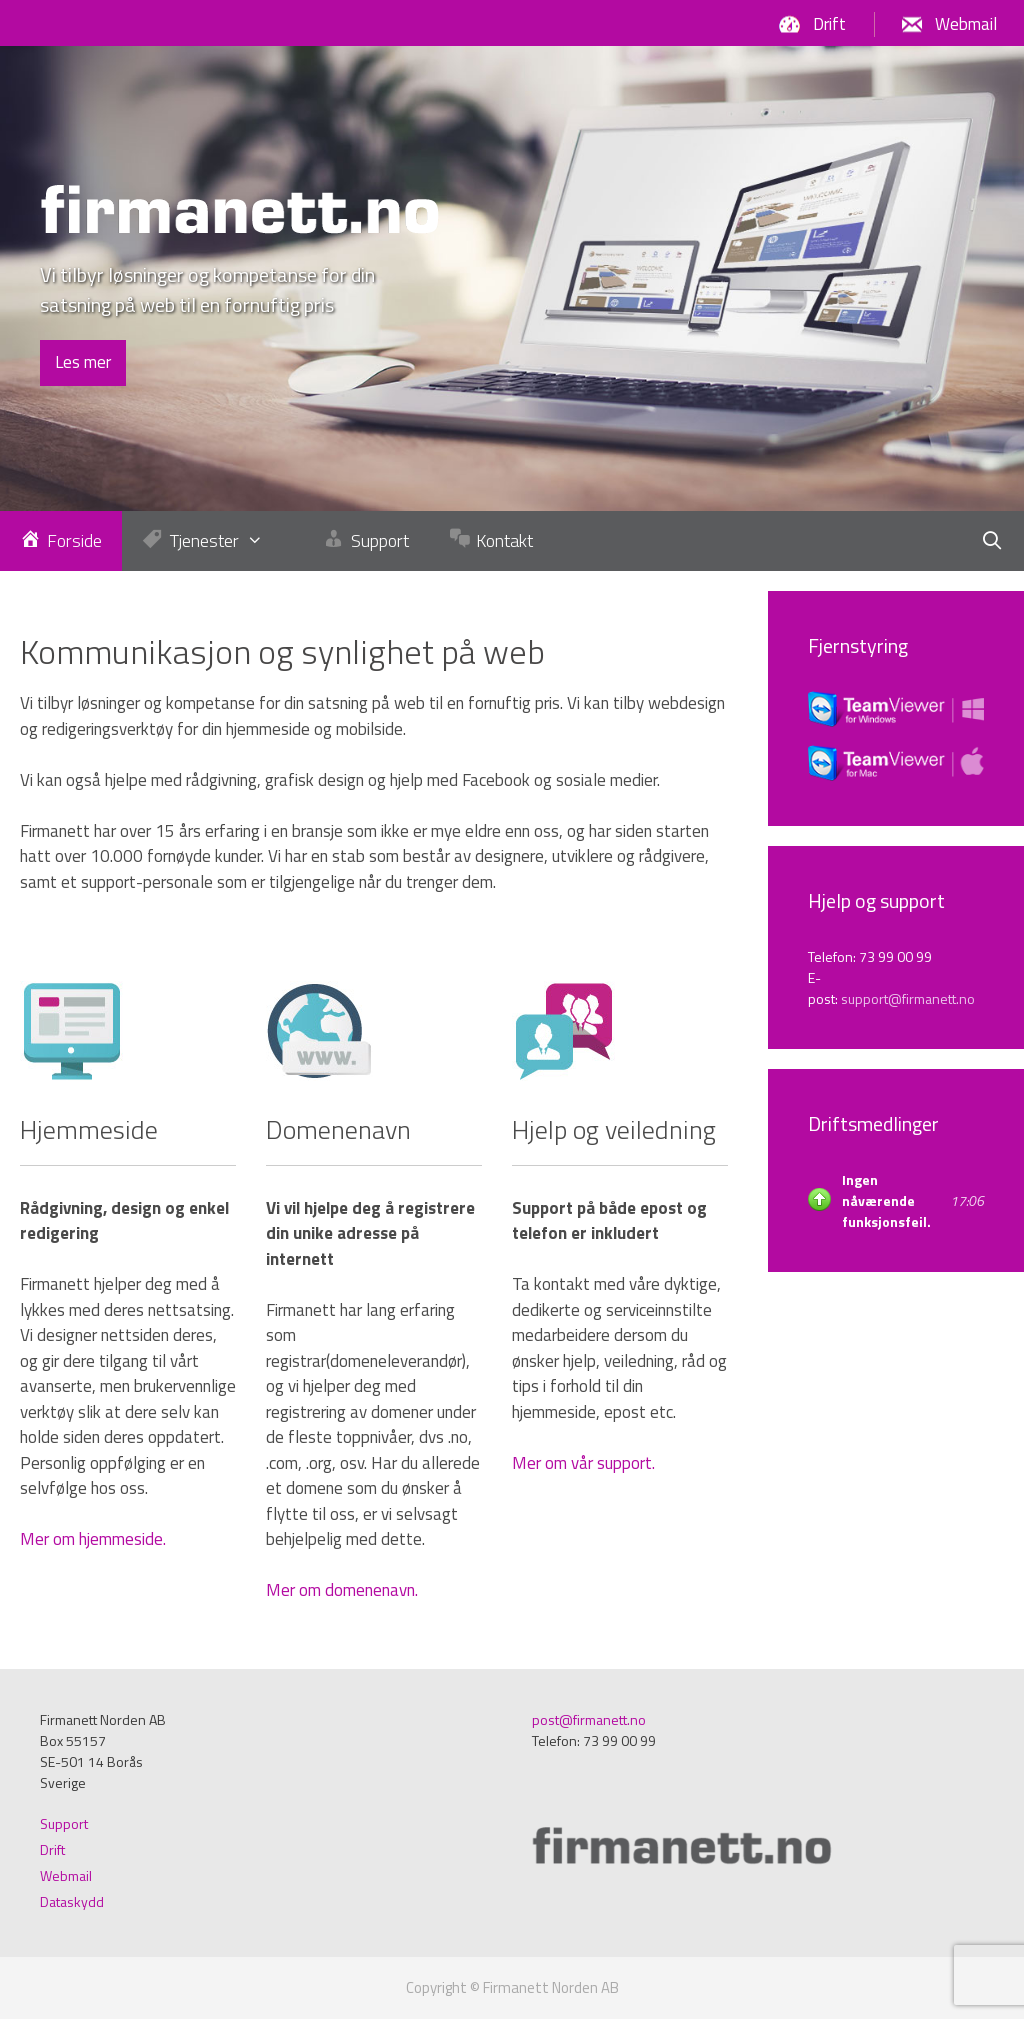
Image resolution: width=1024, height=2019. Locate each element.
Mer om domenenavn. (342, 1590)
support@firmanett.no (908, 998)
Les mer (83, 362)
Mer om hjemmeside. (93, 1539)
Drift (829, 24)
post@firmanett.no (589, 1719)
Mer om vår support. (583, 1463)
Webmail (966, 24)
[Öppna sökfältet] (992, 541)
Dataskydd (72, 1901)
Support (64, 1823)
